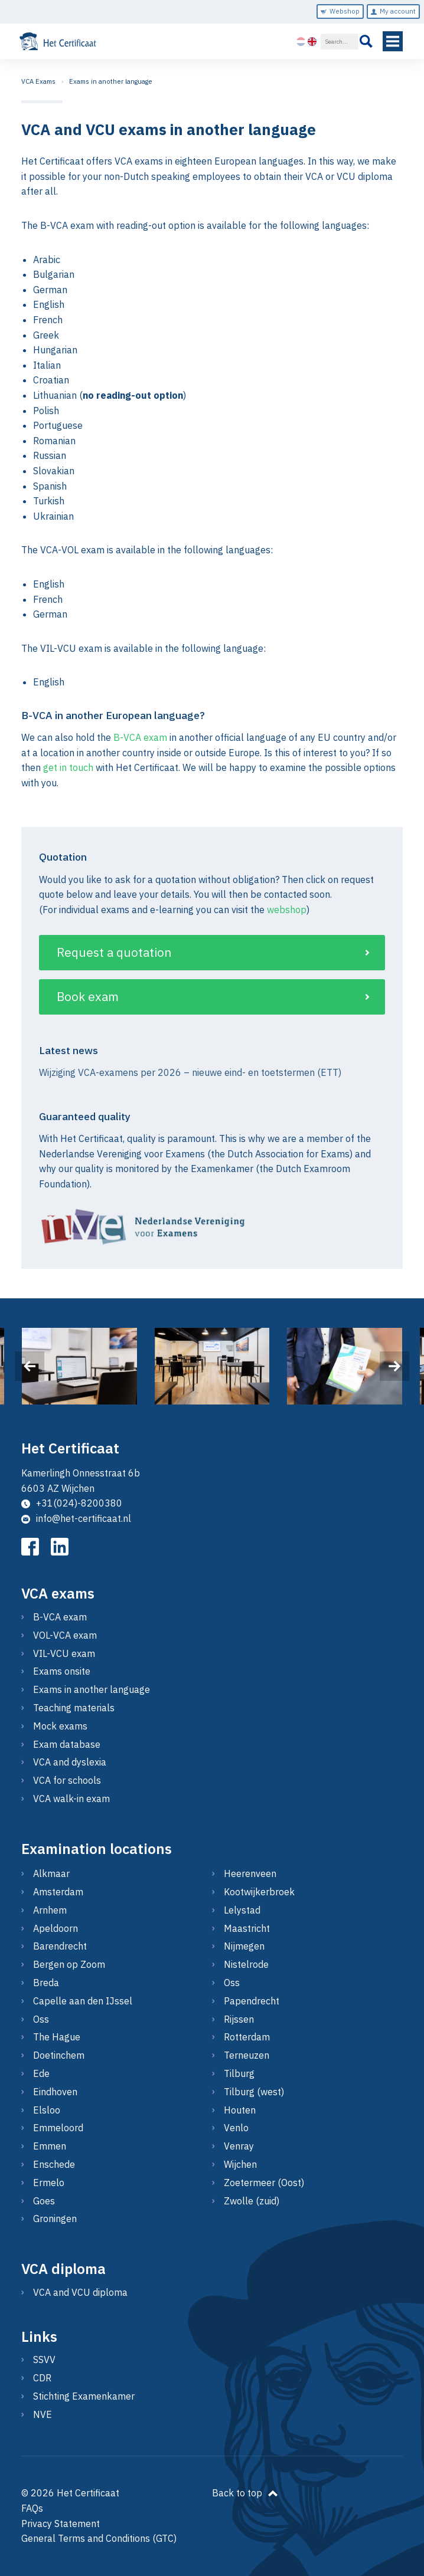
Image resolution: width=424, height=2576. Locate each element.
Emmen (49, 2146)
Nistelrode (246, 1964)
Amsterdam (58, 1892)
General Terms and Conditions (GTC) (99, 2538)
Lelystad (242, 1910)
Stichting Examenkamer (84, 2396)
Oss (41, 2019)
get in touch (68, 767)
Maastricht (247, 1928)
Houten (240, 2110)
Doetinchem (58, 2055)
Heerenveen (250, 1873)
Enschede (54, 2164)
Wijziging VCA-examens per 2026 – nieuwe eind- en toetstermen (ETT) (190, 1072)
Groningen (55, 2218)
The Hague (56, 2037)
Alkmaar (51, 1873)
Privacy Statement (60, 2523)
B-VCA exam (140, 737)
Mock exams (60, 1726)
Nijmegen (244, 1946)
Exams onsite (61, 1671)
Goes (44, 2201)
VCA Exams (38, 81)
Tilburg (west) (254, 2092)
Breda (46, 1982)
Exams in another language (110, 81)
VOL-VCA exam (65, 1635)
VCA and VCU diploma (80, 2292)
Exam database (66, 1744)
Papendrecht (251, 2001)
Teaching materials (74, 1708)
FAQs (32, 2508)
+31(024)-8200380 (71, 1503)
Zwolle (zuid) (251, 2201)
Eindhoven (55, 2092)
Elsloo (46, 2110)
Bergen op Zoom (69, 1964)
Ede (41, 2073)
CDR (42, 2378)
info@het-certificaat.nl (76, 1518)
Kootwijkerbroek (259, 1892)
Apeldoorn (55, 1928)
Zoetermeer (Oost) (264, 2182)
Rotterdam (247, 2037)
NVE (42, 2414)
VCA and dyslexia (69, 1762)
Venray (239, 2146)
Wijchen (240, 2164)
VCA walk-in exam (71, 1798)
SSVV (44, 2359)
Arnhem (50, 1910)
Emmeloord (58, 2128)
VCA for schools (67, 1780)
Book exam (88, 997)
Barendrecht (60, 1946)
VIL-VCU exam (64, 1653)
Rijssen (239, 2019)
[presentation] (29, 1366)
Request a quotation (114, 952)
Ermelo (48, 2182)
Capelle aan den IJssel (82, 2001)
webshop (286, 909)
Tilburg (239, 2073)
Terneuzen (246, 2055)
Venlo (236, 2128)
